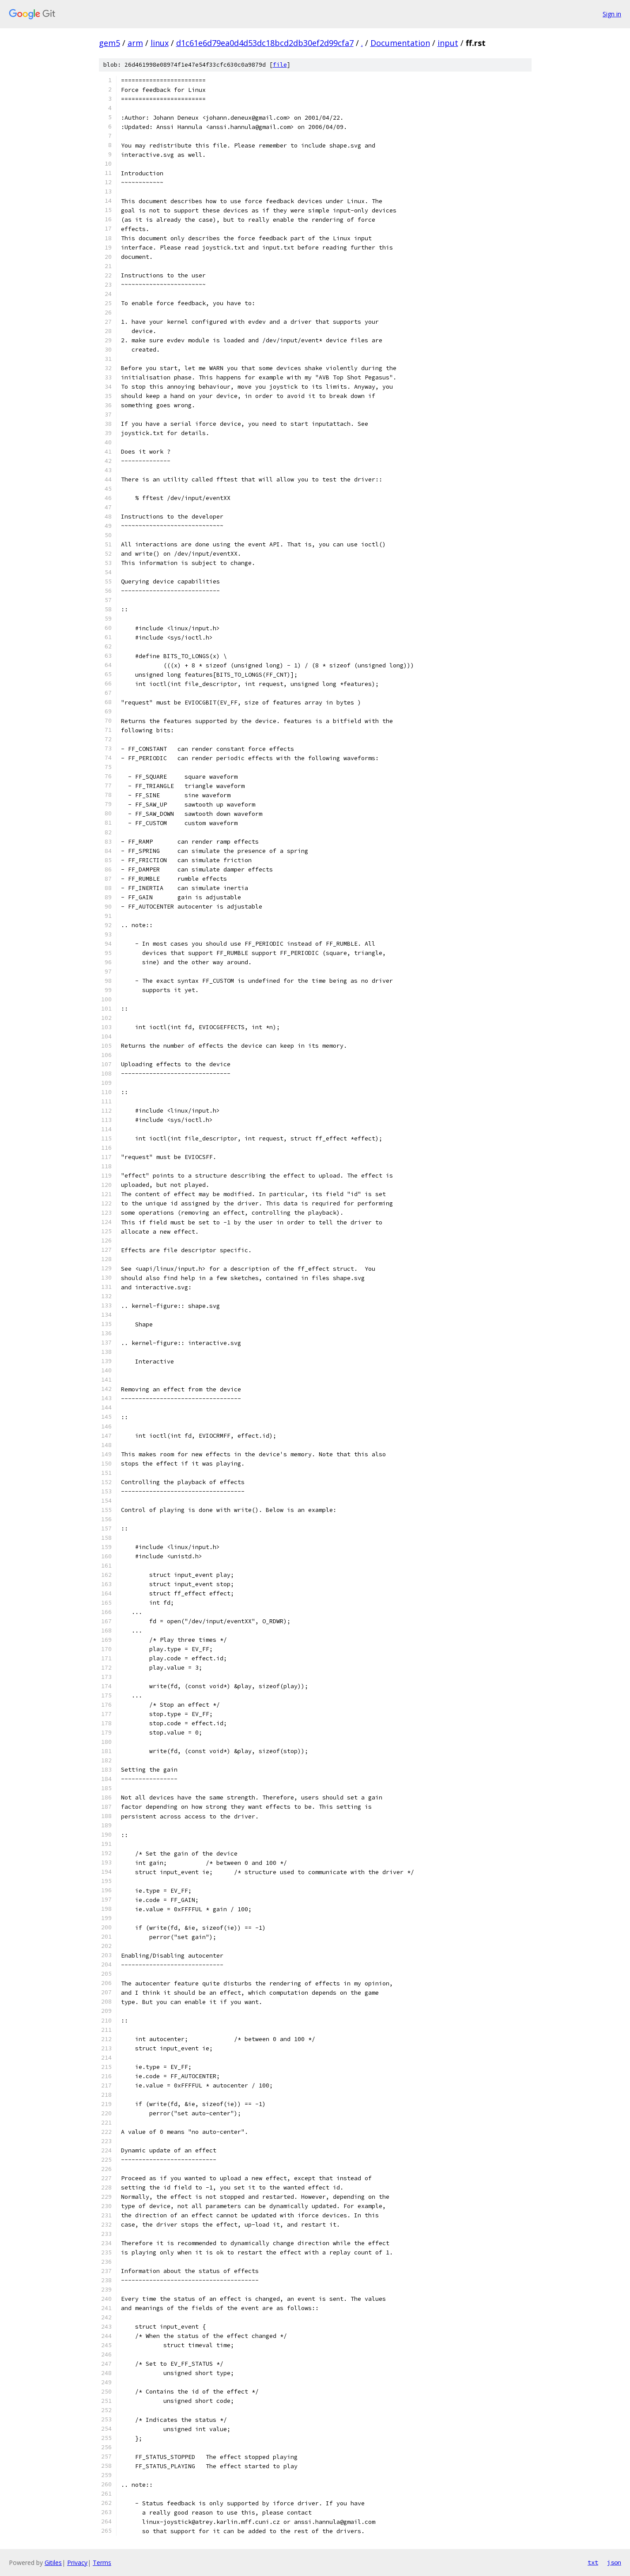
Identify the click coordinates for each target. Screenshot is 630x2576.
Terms (102, 2562)
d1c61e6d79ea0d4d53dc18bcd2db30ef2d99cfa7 (265, 43)
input (448, 43)
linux (160, 43)
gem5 (109, 43)
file (280, 64)
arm (135, 43)
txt (593, 2562)
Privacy (77, 2562)
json (614, 2562)
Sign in (612, 14)
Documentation (400, 43)
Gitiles (53, 2562)
